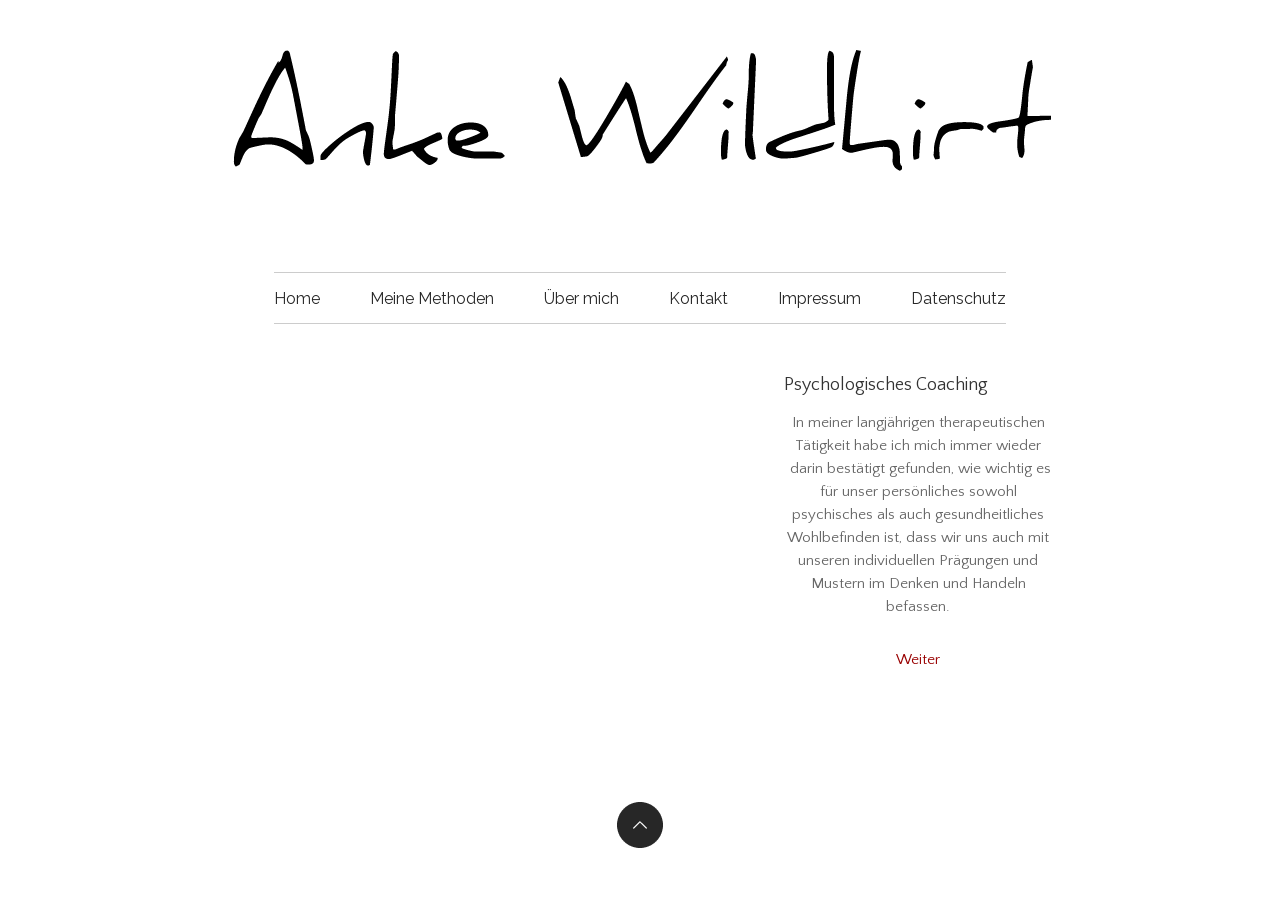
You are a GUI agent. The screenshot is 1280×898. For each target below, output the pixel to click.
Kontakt (698, 298)
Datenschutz (958, 298)
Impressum (819, 298)
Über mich (581, 298)
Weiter (918, 659)
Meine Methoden (432, 298)
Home (297, 298)
